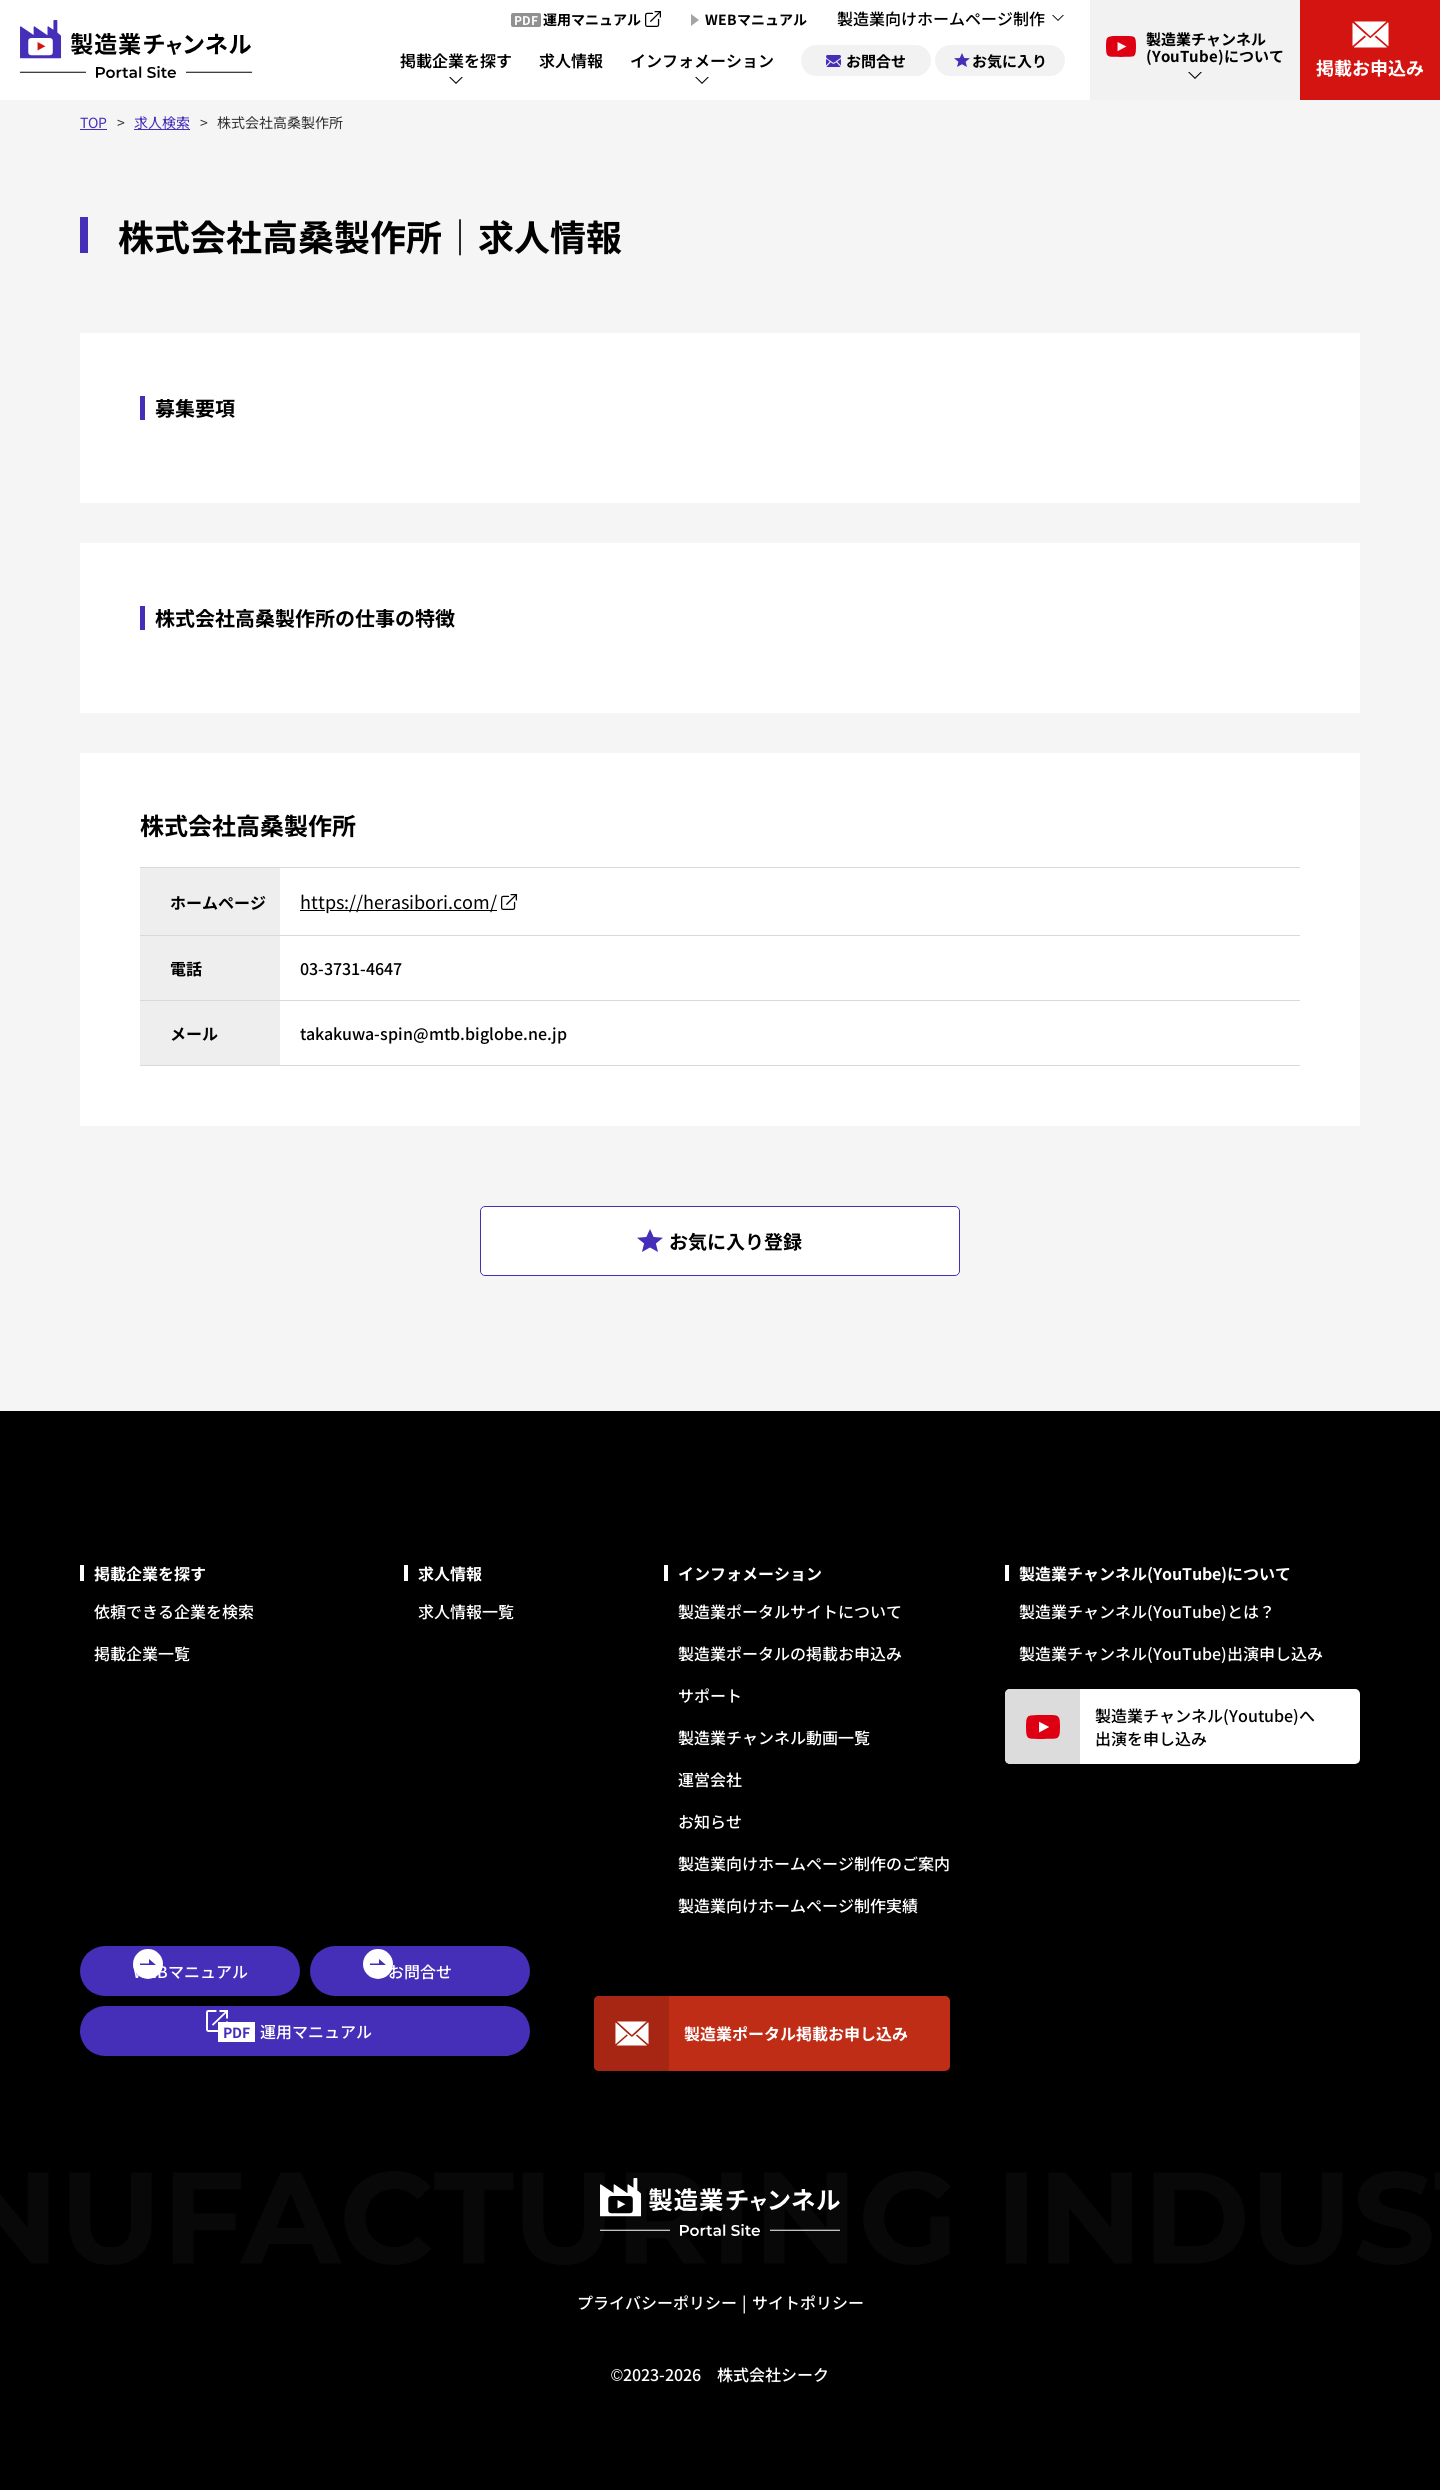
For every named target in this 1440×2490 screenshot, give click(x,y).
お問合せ (420, 1971)
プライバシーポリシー (657, 2302)
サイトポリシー (808, 2302)
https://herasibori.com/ (398, 901)
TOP (93, 122)
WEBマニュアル (190, 1971)
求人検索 (162, 122)
